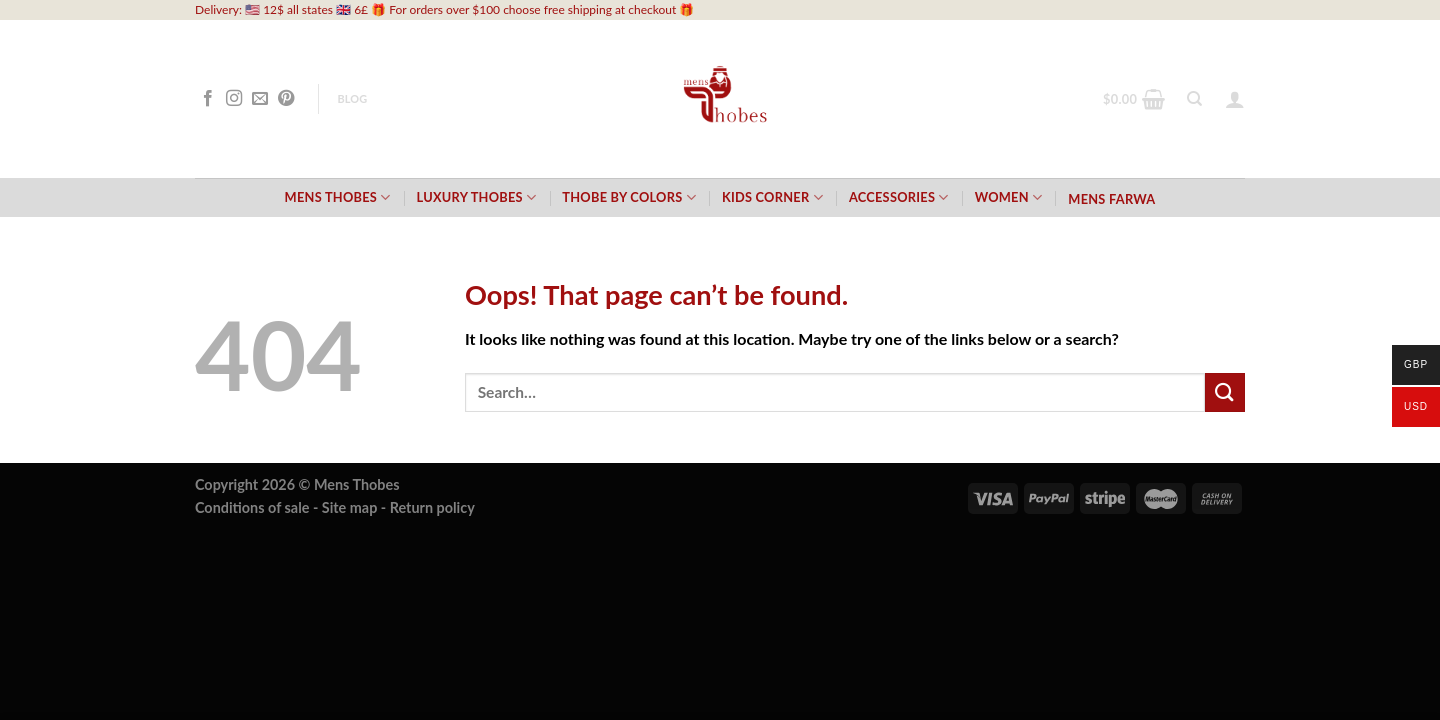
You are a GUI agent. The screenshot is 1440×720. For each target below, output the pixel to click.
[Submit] (1225, 392)
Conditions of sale (252, 507)
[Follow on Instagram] (234, 99)
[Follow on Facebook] (208, 99)
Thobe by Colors (629, 197)
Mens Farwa (1111, 199)
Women (1009, 197)
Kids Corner (772, 197)
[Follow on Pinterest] (286, 99)
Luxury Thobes (477, 197)
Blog (352, 98)
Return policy (432, 507)
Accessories (899, 197)
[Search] (1194, 99)
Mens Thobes (338, 197)
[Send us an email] (260, 99)
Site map (350, 507)
